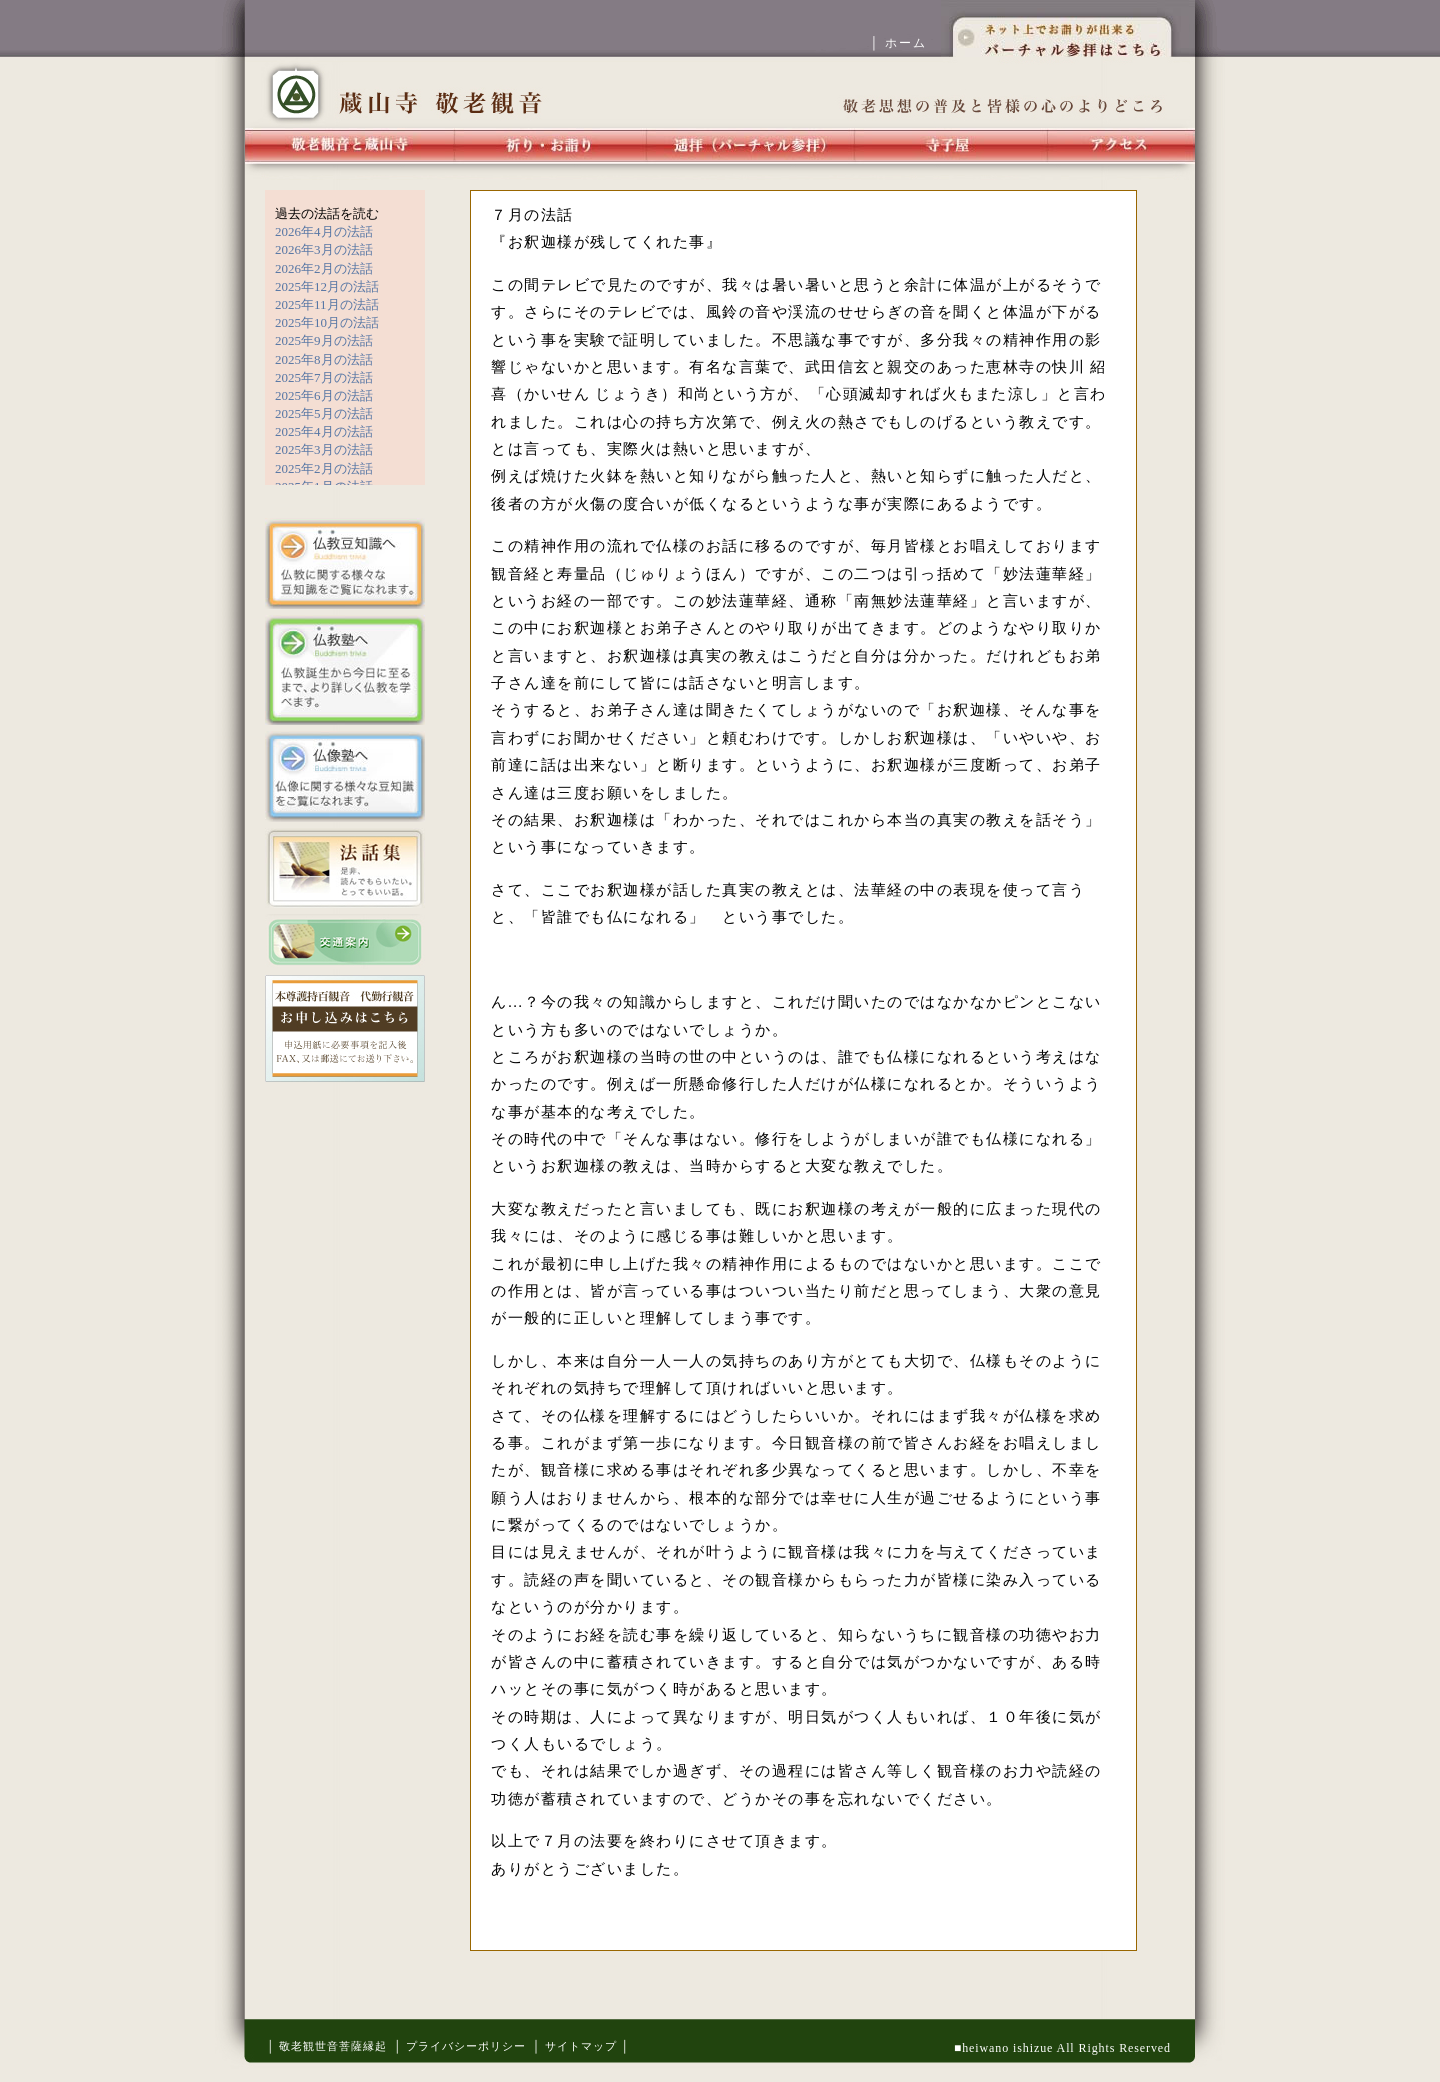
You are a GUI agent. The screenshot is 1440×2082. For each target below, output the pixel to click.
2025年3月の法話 (324, 449)
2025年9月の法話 (324, 340)
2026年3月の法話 (324, 249)
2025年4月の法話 (324, 431)
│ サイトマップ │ (581, 2046)
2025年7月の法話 (324, 377)
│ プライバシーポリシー (459, 2046)
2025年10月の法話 (327, 322)
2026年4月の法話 (324, 231)
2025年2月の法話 (324, 468)
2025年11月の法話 (327, 304)
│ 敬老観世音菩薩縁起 (326, 2046)
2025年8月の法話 (324, 359)
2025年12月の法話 (327, 286)
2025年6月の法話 (324, 395)
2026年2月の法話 (324, 268)
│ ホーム (905, 43)
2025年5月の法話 (324, 413)
